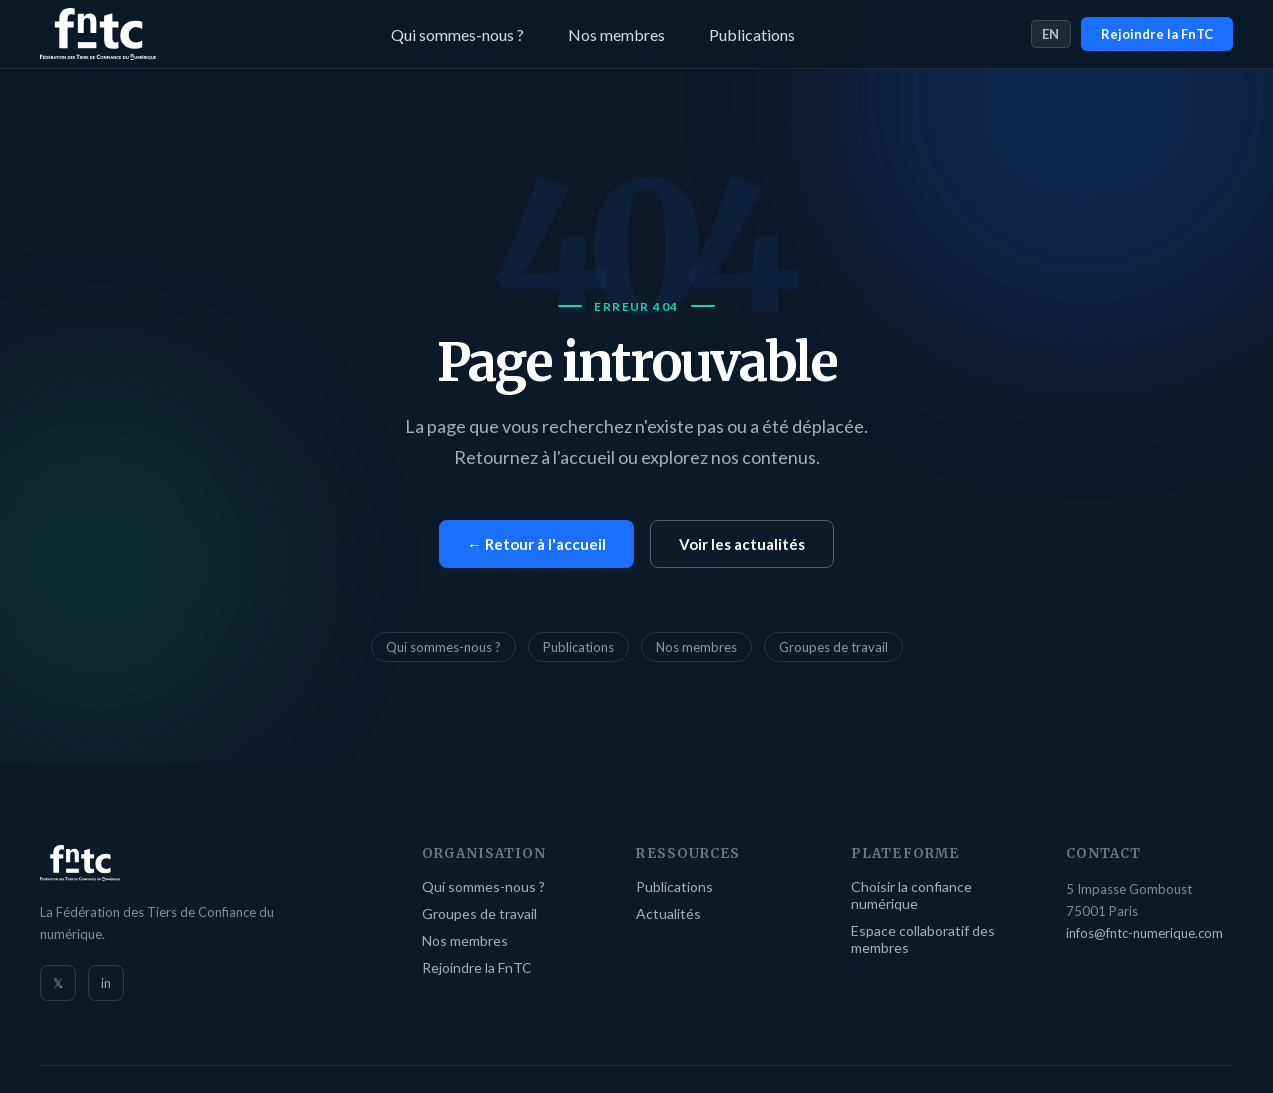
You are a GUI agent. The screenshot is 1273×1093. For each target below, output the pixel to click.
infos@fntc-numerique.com (1144, 933)
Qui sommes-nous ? (457, 34)
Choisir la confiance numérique (911, 895)
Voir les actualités (742, 544)
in (106, 983)
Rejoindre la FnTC (1157, 34)
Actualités (668, 913)
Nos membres (616, 34)
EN (1051, 34)
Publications (752, 34)
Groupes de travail (833, 647)
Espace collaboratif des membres (923, 939)
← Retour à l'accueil (536, 544)
